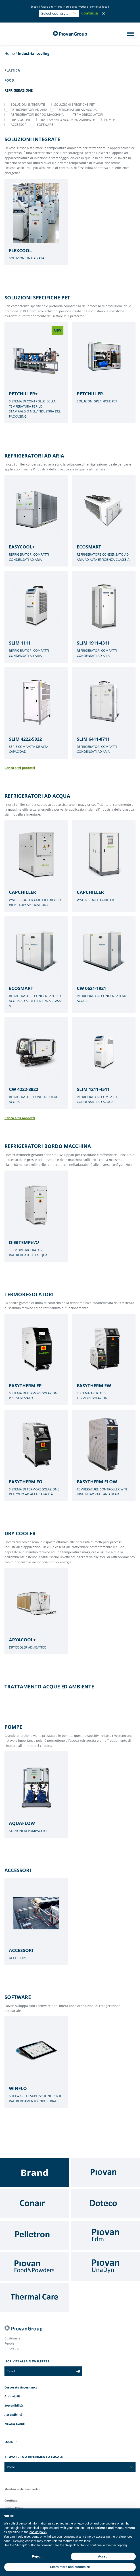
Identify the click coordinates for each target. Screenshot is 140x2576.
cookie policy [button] (38, 2532)
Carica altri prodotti (19, 768)
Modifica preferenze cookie (22, 2489)
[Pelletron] (34, 2235)
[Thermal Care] (34, 2297)
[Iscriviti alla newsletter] (78, 2371)
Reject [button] (37, 2556)
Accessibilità (13, 2415)
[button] (89, 13)
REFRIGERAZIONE (18, 90)
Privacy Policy (13, 2508)
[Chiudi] (103, 13)
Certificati (11, 2500)
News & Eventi (14, 2424)
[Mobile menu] (130, 35)
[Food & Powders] (34, 2266)
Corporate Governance (21, 2387)
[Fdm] (105, 2235)
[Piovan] (105, 2172)
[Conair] (34, 2203)
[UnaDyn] (105, 2266)
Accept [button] (103, 2556)
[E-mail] (39, 2371)
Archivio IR (12, 2396)
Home (9, 53)
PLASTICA (12, 70)
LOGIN (9, 2442)
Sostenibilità (13, 2405)
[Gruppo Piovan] (70, 34)
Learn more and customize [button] (70, 2567)
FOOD (9, 80)
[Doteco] (105, 2203)
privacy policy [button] (83, 2523)
